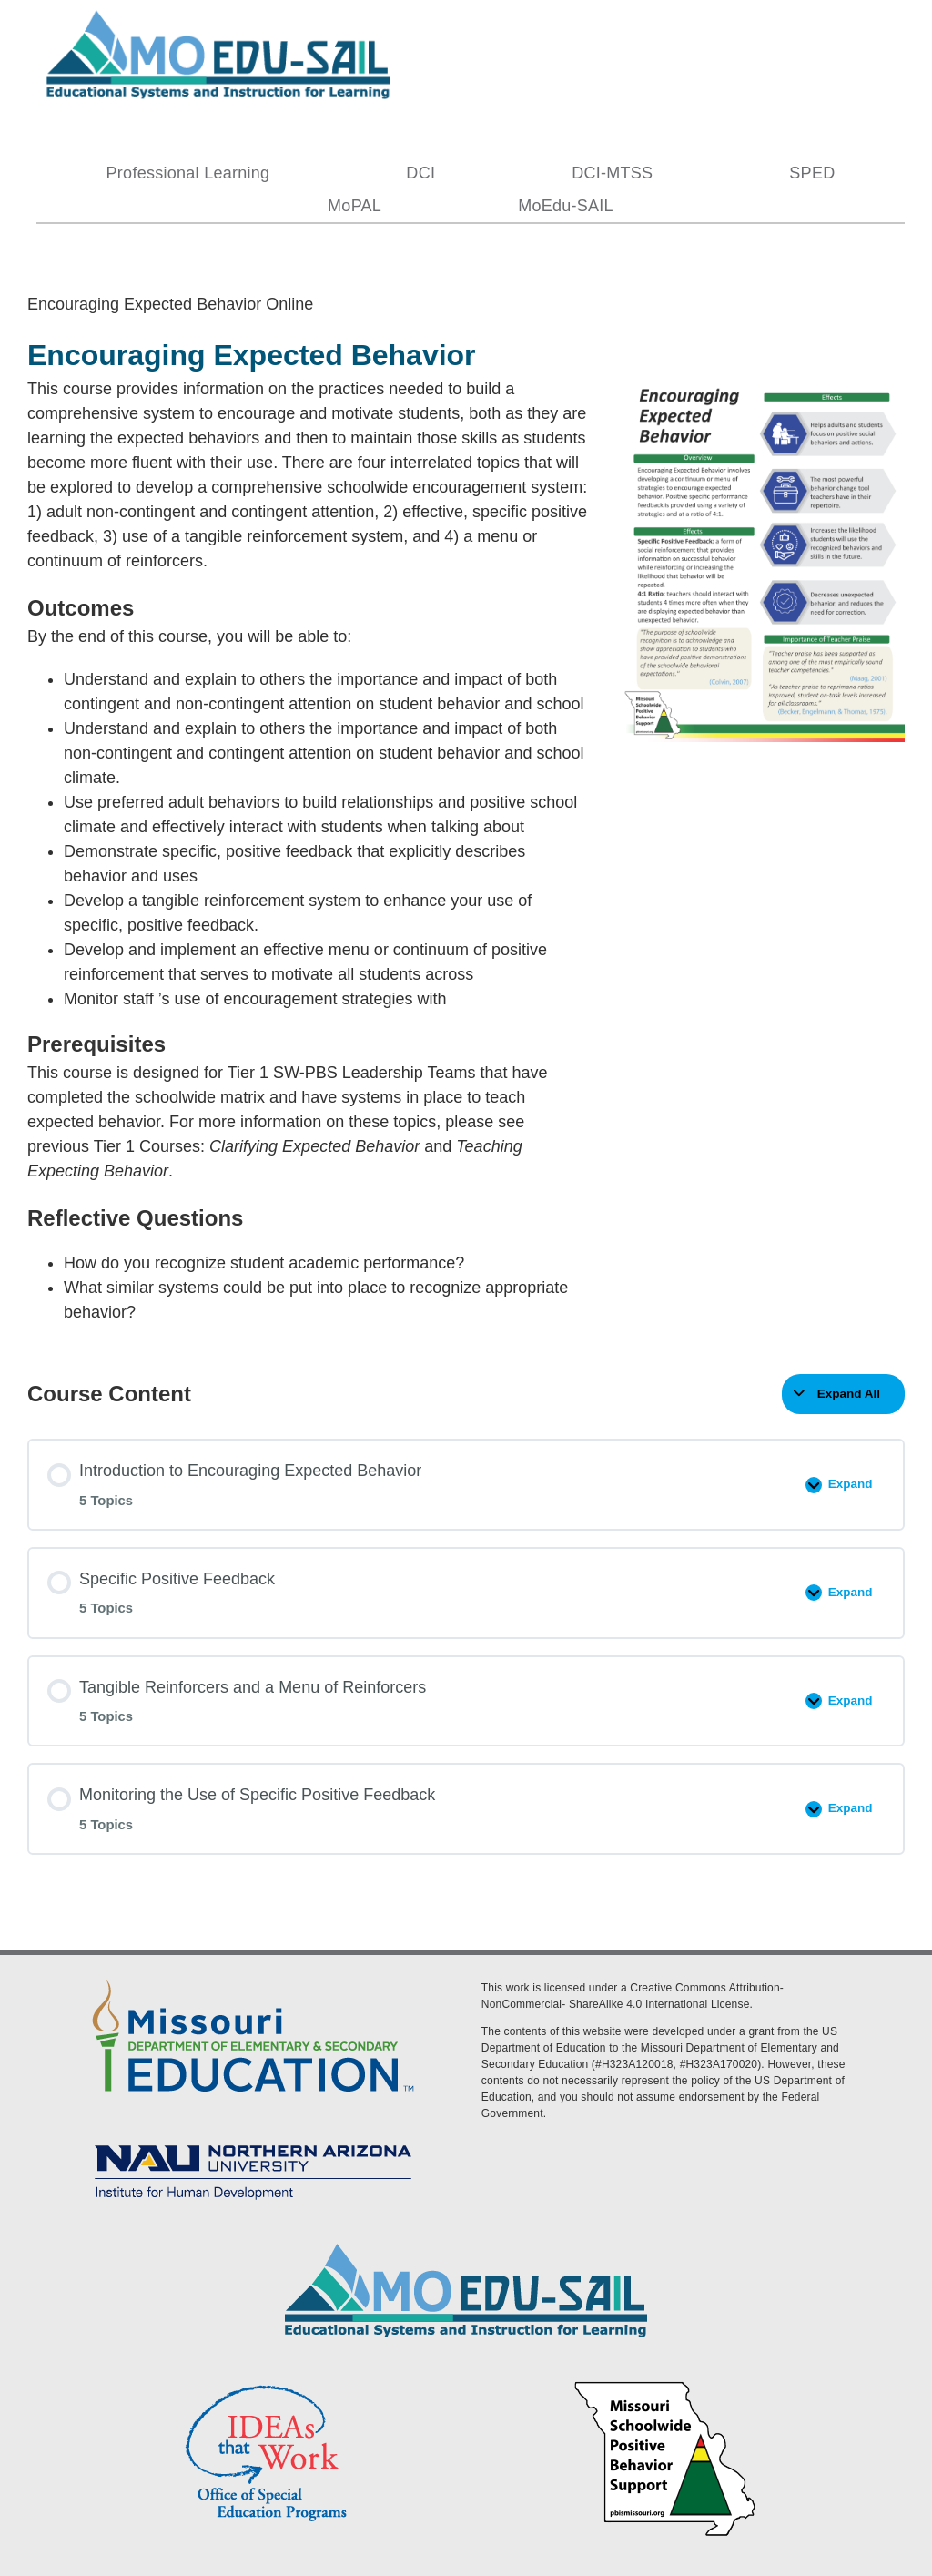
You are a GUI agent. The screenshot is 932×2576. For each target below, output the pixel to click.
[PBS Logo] (665, 2384)
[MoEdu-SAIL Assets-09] (253, 2139)
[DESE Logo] (253, 1977)
